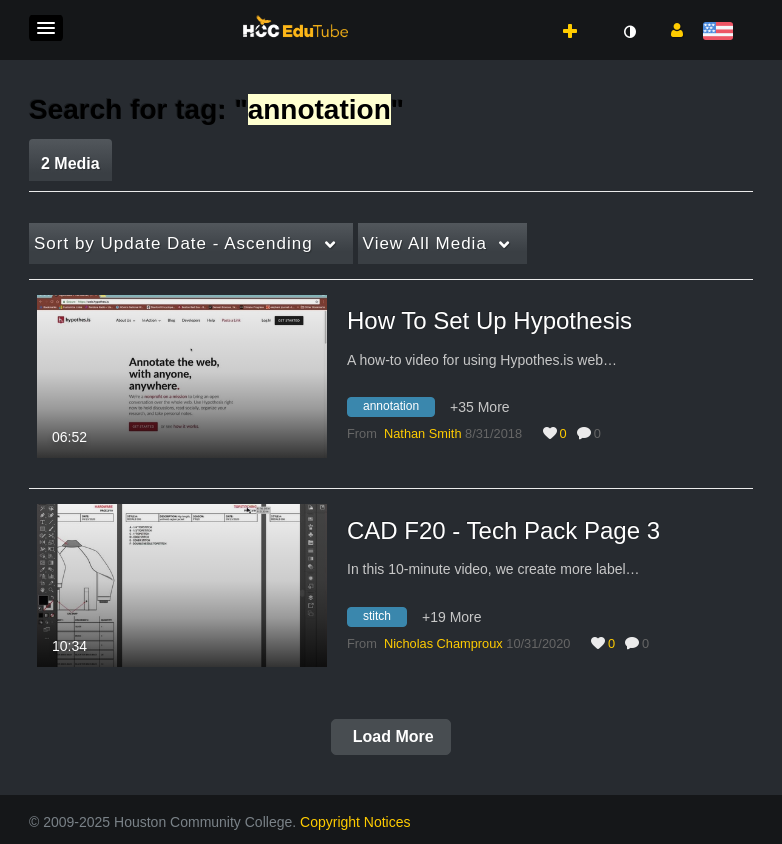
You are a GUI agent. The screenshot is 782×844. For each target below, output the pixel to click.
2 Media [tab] (70, 163)
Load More (390, 736)
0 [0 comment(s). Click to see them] (601, 433)
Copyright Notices (355, 822)
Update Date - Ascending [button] (173, 243)
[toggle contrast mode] (629, 32)
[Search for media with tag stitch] (384, 619)
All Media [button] (425, 243)
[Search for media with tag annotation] (398, 410)
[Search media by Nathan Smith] (423, 433)
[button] (46, 28)
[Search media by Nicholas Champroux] (443, 643)
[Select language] (721, 32)
